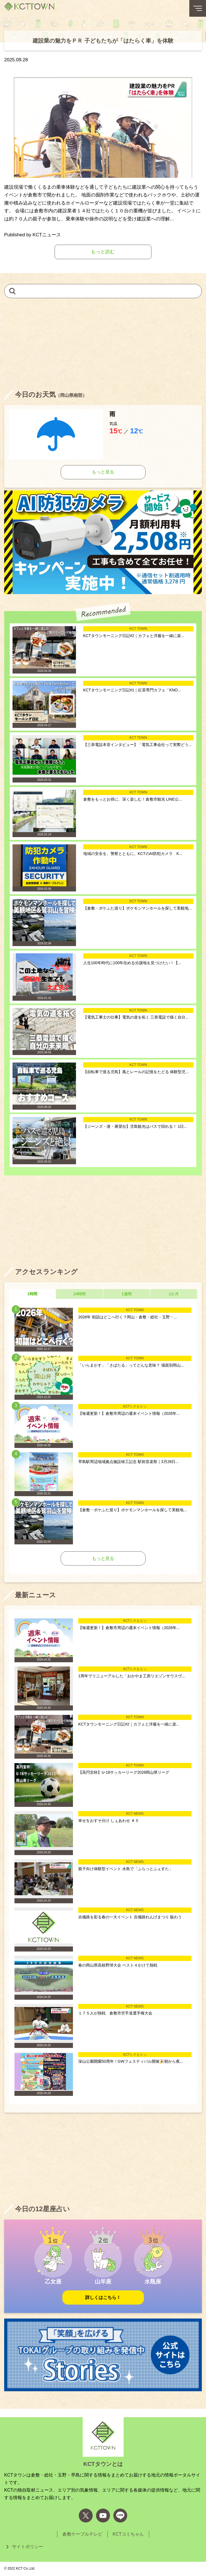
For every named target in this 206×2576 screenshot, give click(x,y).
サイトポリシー (27, 2546)
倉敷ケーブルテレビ (82, 2534)
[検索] (12, 291)
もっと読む (103, 251)
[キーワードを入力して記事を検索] (103, 291)
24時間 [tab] (79, 1294)
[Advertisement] (103, 343)
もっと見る (103, 472)
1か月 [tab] (174, 1294)
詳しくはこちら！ (103, 2297)
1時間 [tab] (32, 1294)
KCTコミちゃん (128, 2534)
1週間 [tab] (127, 1294)
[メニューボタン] (197, 8)
